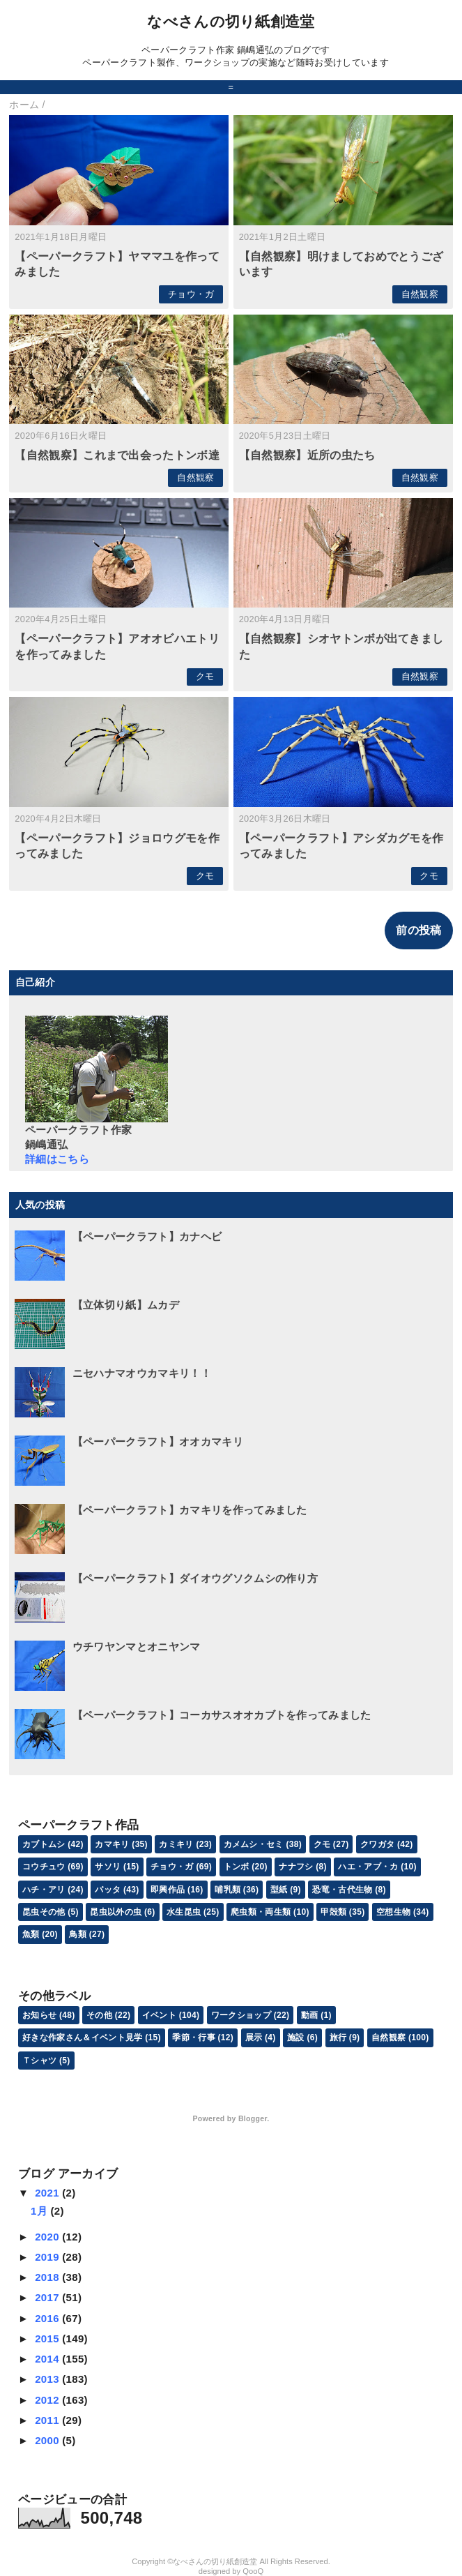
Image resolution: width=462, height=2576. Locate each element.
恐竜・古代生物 (342, 1890)
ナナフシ (296, 1866)
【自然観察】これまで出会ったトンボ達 (117, 455)
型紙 (279, 1890)
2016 (48, 2318)
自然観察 (419, 294)
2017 (48, 2297)
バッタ (108, 1890)
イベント (159, 2015)
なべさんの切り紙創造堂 (231, 21)
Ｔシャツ (39, 2060)
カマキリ (112, 1844)
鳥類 (77, 1934)
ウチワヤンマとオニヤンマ (136, 1646)
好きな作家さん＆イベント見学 (82, 2037)
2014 (48, 2359)
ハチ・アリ (44, 1890)
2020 (48, 2237)
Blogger (252, 2118)
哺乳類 (227, 1890)
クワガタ (377, 1844)
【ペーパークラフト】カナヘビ (147, 1236)
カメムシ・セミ (254, 1844)
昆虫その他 (44, 1912)
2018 (48, 2277)
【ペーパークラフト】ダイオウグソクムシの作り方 (195, 1578)
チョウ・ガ (191, 294)
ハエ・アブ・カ (368, 1866)
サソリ (108, 1866)
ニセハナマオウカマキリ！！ (141, 1373)
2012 (48, 2400)
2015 (48, 2338)
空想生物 (393, 1912)
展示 (254, 2037)
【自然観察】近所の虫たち (307, 455)
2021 (48, 2193)
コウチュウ (44, 1866)
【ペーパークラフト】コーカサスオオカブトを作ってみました (221, 1715)
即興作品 (168, 1890)
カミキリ (176, 1844)
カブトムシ (44, 1844)
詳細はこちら (57, 1159)
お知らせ (39, 2015)
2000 (48, 2440)
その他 (99, 2015)
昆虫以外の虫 (115, 1912)
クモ (205, 676)
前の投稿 (418, 930)
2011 (48, 2420)
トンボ (236, 1866)
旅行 (338, 2037)
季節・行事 (193, 2037)
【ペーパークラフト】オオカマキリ (157, 1441)
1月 (40, 2211)
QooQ (252, 2571)
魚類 (31, 1934)
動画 (309, 2015)
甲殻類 (333, 1912)
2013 (48, 2379)
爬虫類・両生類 (261, 1912)
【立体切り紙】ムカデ (125, 1305)
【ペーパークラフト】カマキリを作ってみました (189, 1510)
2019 (48, 2257)
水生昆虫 (184, 1912)
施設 (296, 2037)
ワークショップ (241, 2015)
